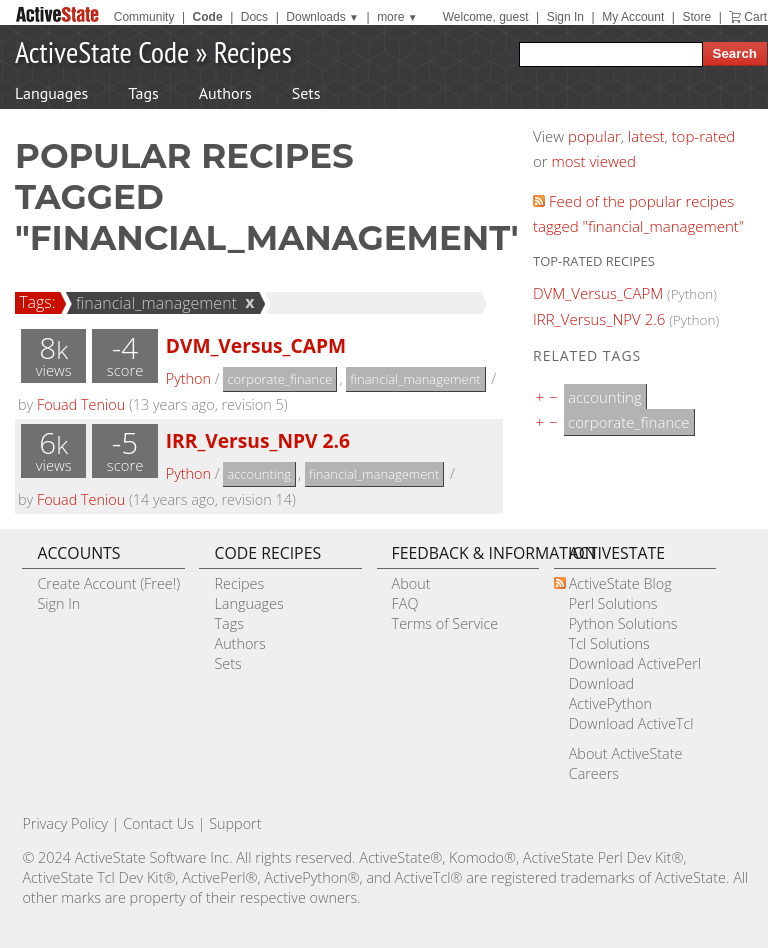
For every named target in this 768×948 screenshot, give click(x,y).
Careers (594, 773)
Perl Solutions (613, 603)
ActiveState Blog (620, 583)
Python (188, 378)
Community (144, 17)
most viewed (594, 161)
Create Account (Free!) (108, 583)
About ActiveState (626, 753)
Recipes (253, 51)
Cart (755, 17)
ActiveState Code (102, 51)
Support (235, 823)
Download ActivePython (610, 693)
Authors (225, 93)
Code (208, 17)
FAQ (405, 603)
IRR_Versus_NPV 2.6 (258, 440)
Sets (306, 93)
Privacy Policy (65, 823)
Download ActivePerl (635, 663)
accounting (259, 474)
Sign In (565, 17)
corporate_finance (279, 379)
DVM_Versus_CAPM (256, 345)
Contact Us (158, 823)
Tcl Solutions (609, 643)
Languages (51, 93)
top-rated (704, 136)
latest (646, 136)
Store (696, 17)
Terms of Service (445, 623)
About (411, 583)
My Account (633, 17)
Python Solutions (623, 623)
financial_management (153, 303)
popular (594, 136)
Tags (143, 93)
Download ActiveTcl (631, 723)
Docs (254, 17)
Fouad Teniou (81, 404)
